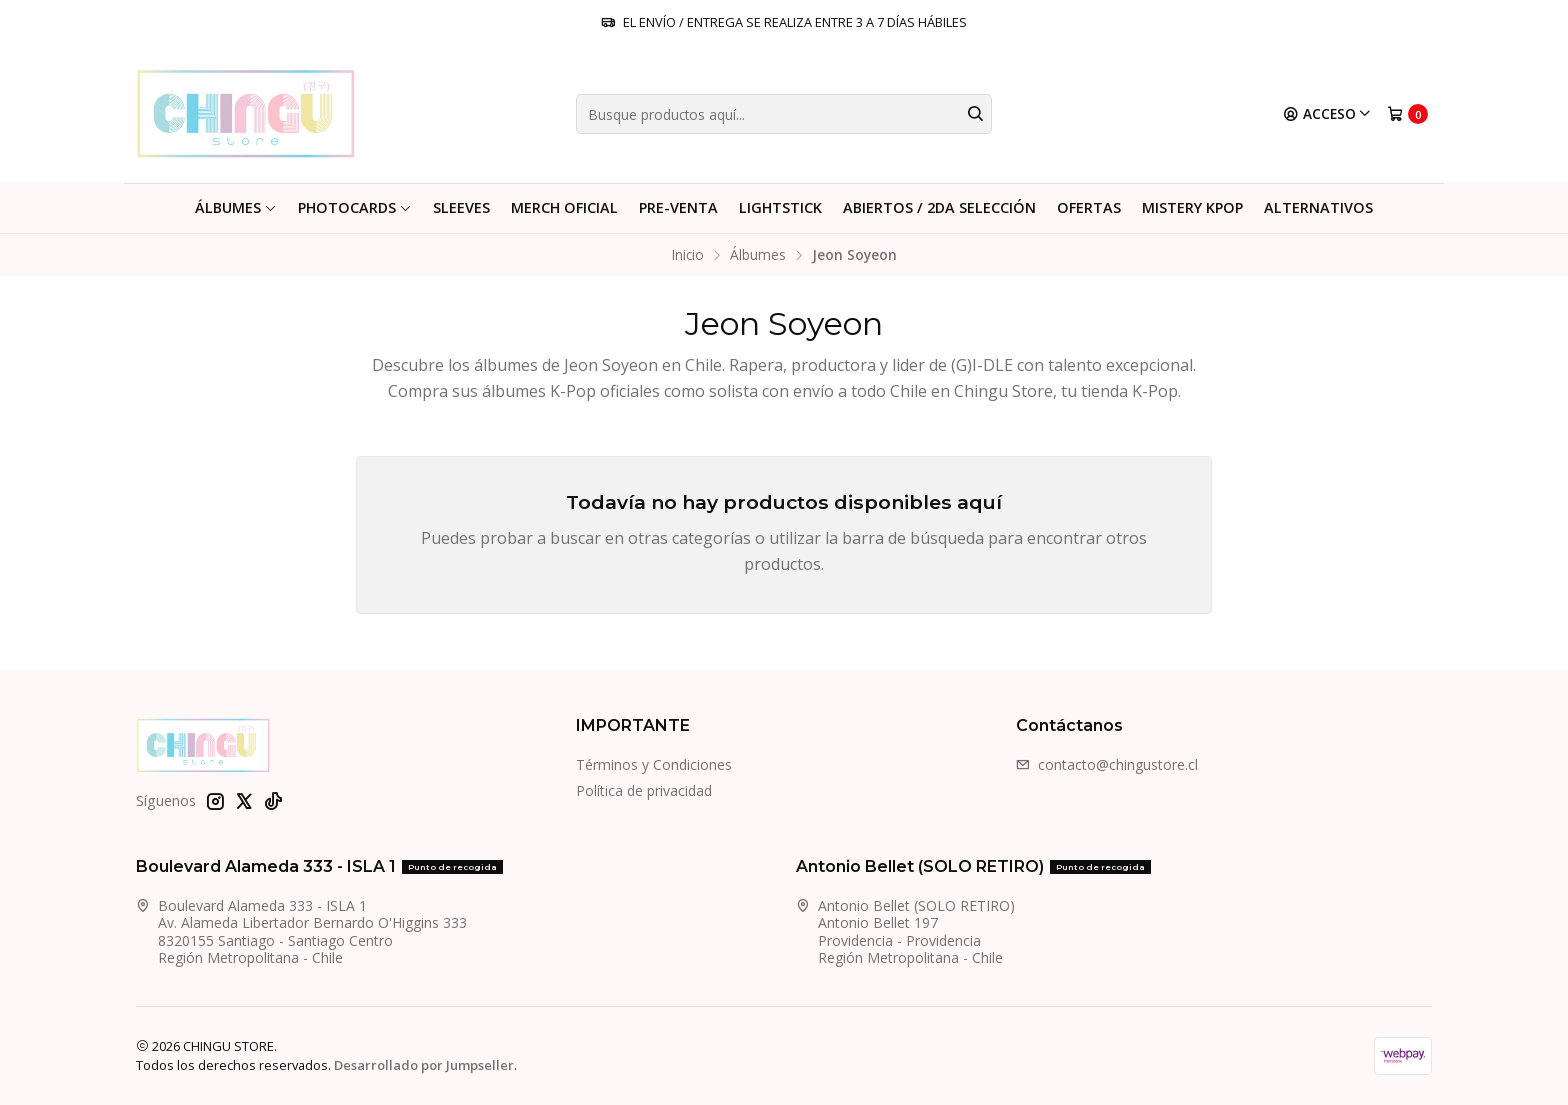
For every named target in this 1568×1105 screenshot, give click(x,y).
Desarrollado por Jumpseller (424, 1065)
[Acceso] (1327, 114)
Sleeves (461, 207)
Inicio (688, 255)
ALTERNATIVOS (1318, 207)
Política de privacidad (644, 790)
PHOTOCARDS (355, 207)
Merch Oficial (564, 207)
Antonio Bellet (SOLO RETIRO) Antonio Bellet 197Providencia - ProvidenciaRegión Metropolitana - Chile (905, 932)
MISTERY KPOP (1192, 207)
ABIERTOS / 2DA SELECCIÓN (939, 207)
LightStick (780, 207)
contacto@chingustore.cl (1107, 764)
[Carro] (1407, 114)
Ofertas (1089, 207)
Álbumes (236, 207)
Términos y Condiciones (654, 764)
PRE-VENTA (678, 207)
